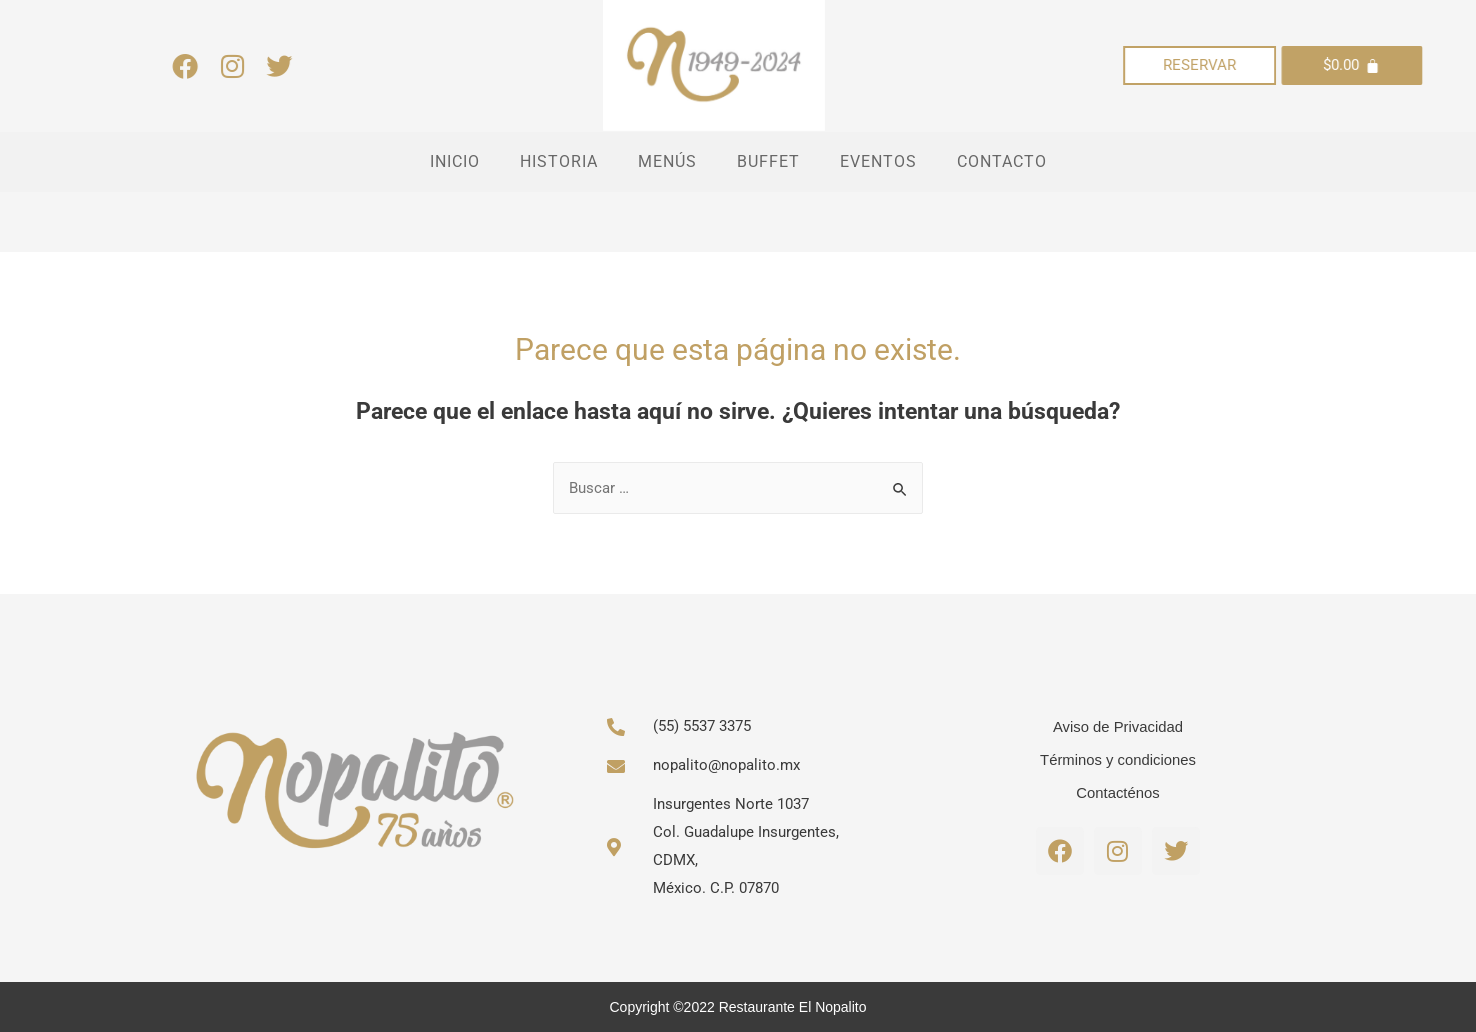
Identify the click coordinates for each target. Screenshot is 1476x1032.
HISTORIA (559, 161)
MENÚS (667, 161)
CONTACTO (1002, 161)
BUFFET (768, 161)
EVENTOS (878, 161)
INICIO (455, 161)
